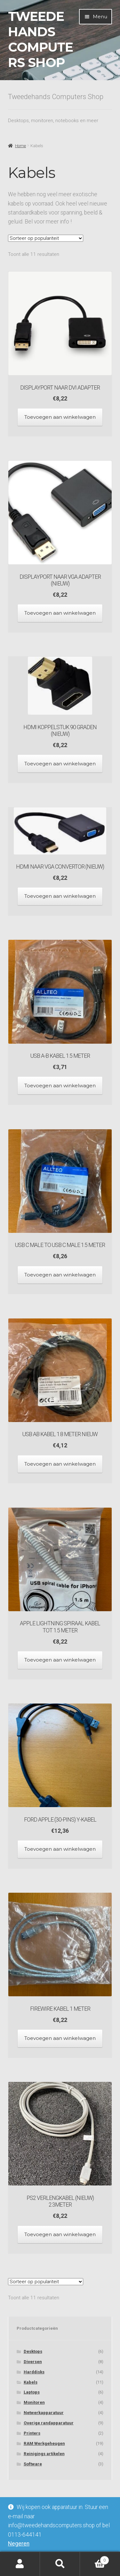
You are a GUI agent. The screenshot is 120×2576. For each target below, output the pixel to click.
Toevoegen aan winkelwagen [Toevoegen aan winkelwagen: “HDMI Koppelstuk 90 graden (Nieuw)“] (60, 764)
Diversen (33, 2361)
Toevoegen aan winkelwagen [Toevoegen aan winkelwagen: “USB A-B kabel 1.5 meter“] (60, 1085)
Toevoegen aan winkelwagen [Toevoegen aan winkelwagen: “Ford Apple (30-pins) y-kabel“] (60, 1849)
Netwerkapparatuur (44, 2412)
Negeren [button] (18, 2543)
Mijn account (20, 2564)
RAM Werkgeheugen (44, 2443)
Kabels (30, 2382)
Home (20, 145)
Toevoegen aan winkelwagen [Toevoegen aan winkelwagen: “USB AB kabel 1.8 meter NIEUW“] (60, 1464)
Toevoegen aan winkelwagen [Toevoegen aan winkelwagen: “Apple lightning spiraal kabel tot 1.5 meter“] (60, 1660)
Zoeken (60, 2564)
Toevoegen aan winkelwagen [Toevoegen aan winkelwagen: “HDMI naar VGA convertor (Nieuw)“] (60, 896)
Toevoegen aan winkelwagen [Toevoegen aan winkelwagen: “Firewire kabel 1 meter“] (60, 2038)
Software (33, 2464)
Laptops (32, 2392)
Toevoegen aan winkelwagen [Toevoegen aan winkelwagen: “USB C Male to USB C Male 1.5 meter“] (60, 1275)
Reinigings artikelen (44, 2453)
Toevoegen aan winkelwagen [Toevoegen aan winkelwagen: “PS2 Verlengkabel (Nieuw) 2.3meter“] (60, 2234)
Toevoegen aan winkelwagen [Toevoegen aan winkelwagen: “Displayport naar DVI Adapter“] (60, 417)
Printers (32, 2433)
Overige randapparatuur (49, 2422)
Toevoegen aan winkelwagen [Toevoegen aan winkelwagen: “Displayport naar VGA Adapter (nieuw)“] (60, 613)
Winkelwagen (94, 2559)
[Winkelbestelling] (45, 238)
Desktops (33, 2351)
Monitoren (34, 2402)
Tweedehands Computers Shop (40, 39)
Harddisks (34, 2372)
